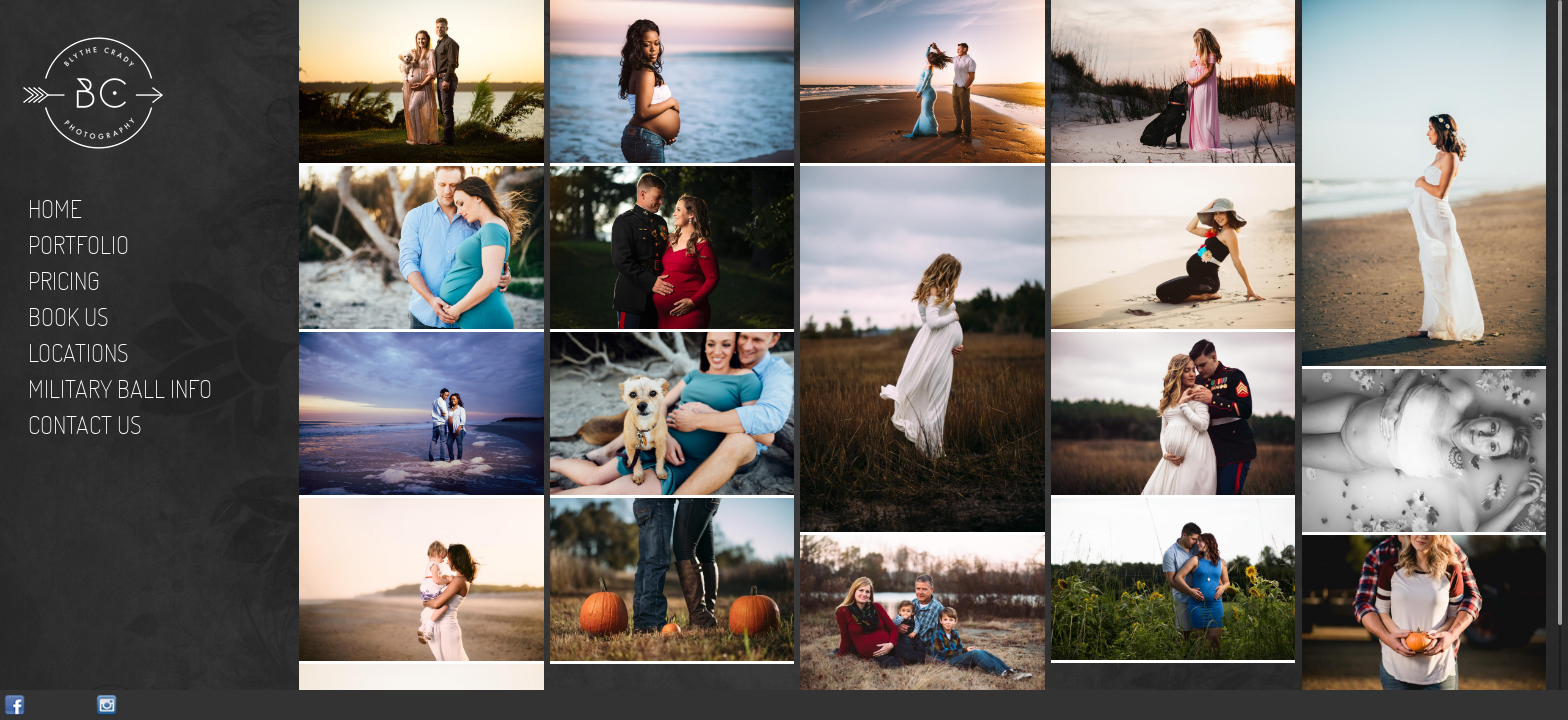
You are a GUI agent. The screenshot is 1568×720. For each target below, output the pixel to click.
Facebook (14, 705)
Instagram (106, 705)
